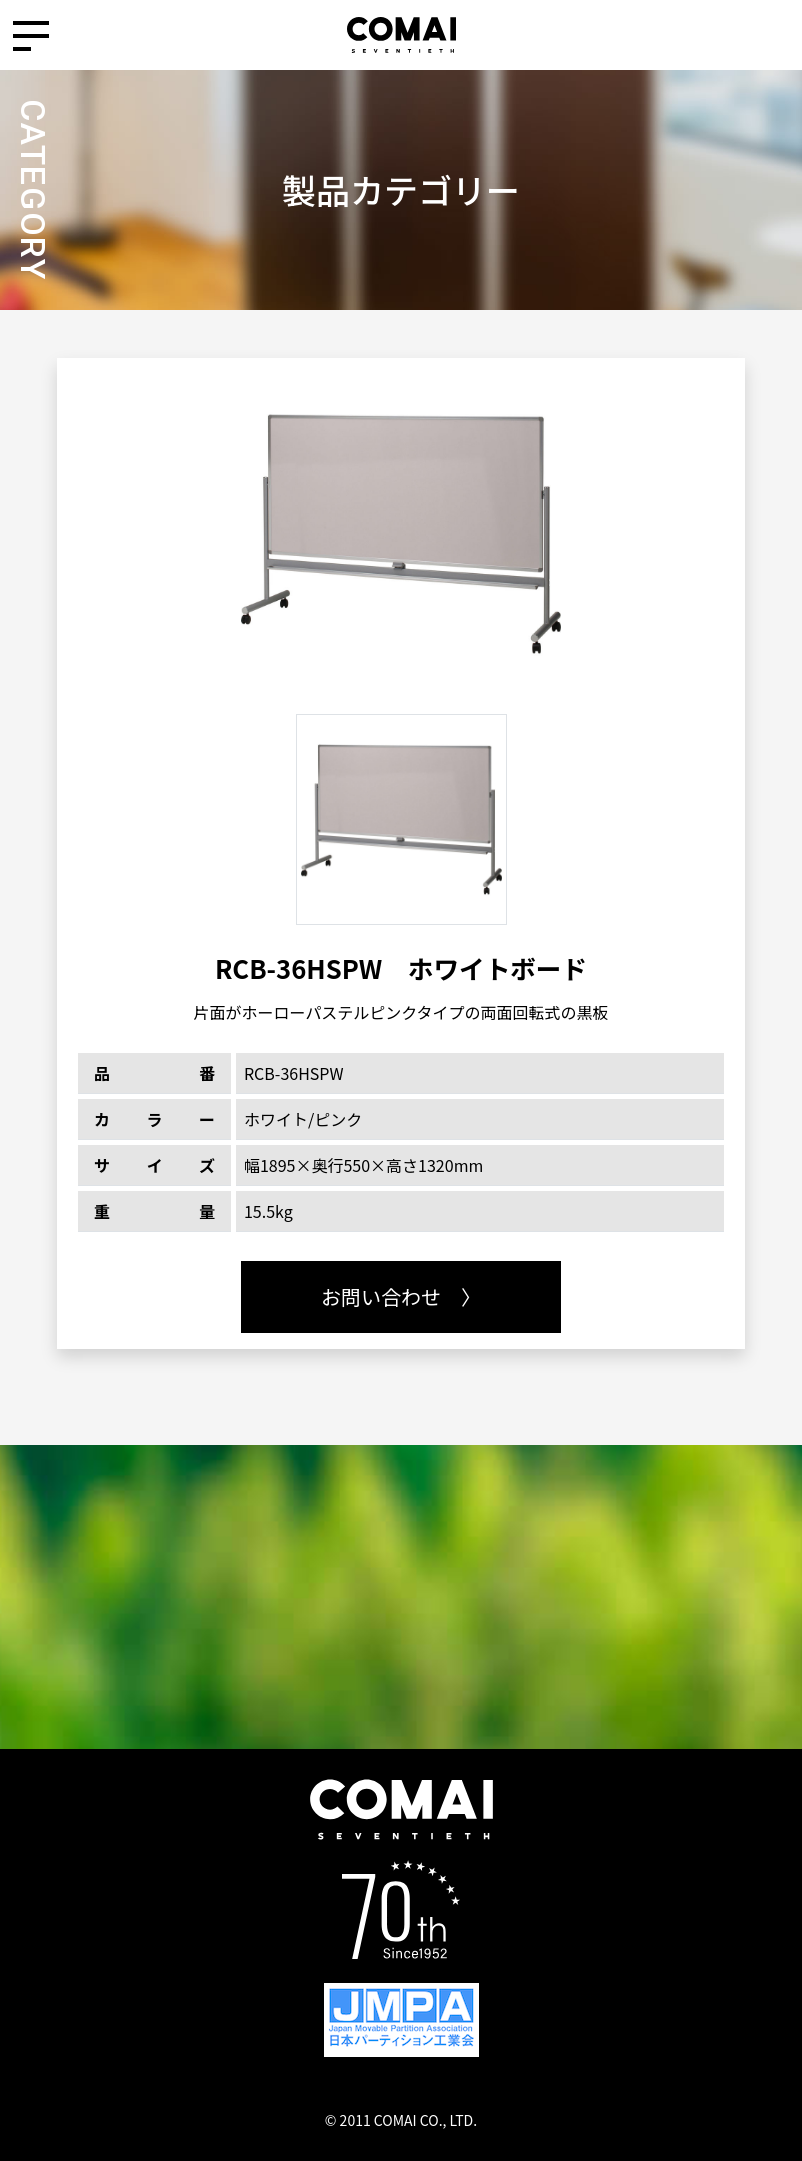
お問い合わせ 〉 (401, 1296)
